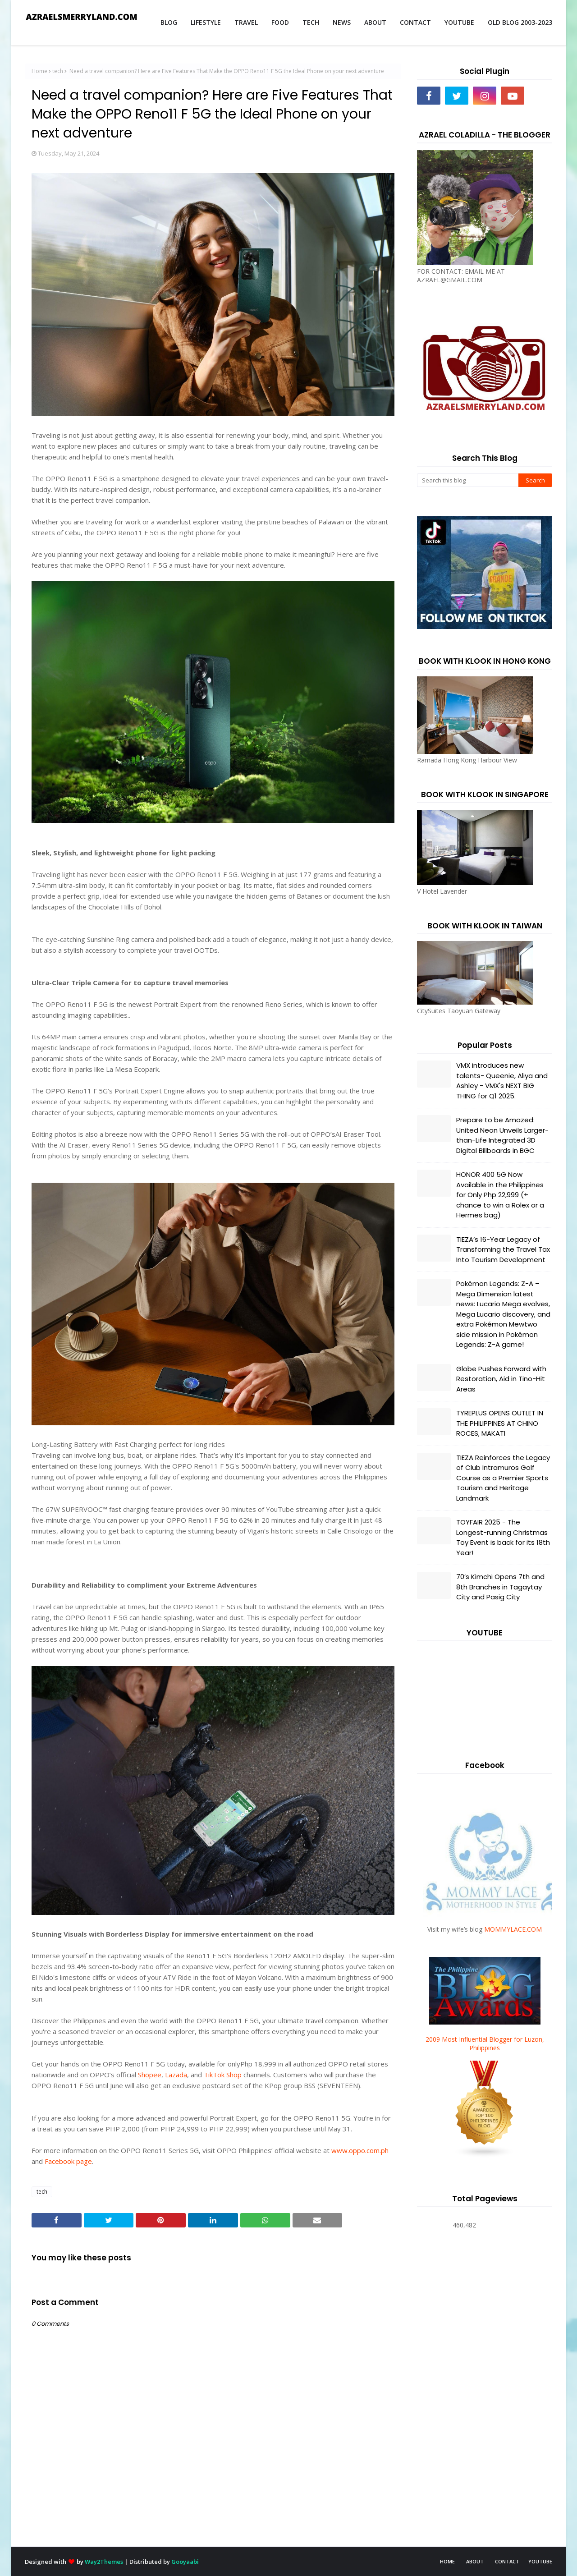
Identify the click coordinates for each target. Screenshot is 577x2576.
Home (39, 71)
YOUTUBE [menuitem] (459, 22)
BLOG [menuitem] (168, 22)
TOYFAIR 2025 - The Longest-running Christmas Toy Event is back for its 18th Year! (503, 1537)
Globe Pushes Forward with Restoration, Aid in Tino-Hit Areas (501, 1379)
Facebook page (68, 2161)
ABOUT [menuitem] (375, 22)
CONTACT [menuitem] (415, 22)
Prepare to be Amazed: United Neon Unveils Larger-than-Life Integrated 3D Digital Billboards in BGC (502, 1135)
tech (57, 71)
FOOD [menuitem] (280, 22)
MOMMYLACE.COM (513, 1929)
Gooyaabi (185, 2562)
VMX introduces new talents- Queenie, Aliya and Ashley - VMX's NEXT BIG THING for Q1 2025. (502, 1081)
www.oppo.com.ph (360, 2150)
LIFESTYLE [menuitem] (206, 22)
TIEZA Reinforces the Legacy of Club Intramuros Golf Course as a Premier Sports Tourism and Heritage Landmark (503, 1478)
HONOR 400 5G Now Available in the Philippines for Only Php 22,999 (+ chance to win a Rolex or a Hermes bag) (500, 1195)
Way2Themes (104, 2562)
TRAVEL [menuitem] (246, 22)
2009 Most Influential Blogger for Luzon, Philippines (485, 2043)
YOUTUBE (540, 2561)
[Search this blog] (467, 480)
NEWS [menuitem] (342, 22)
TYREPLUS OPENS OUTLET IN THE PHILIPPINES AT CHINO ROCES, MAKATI (499, 1423)
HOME (447, 2561)
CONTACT (507, 2561)
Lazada (176, 2074)
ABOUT (475, 2561)
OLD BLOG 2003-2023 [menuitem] (520, 22)
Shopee (149, 2074)
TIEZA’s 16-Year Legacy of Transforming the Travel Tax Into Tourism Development (503, 1249)
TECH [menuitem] (310, 22)
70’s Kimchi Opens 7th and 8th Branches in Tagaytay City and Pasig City (500, 1587)
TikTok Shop (223, 2074)
